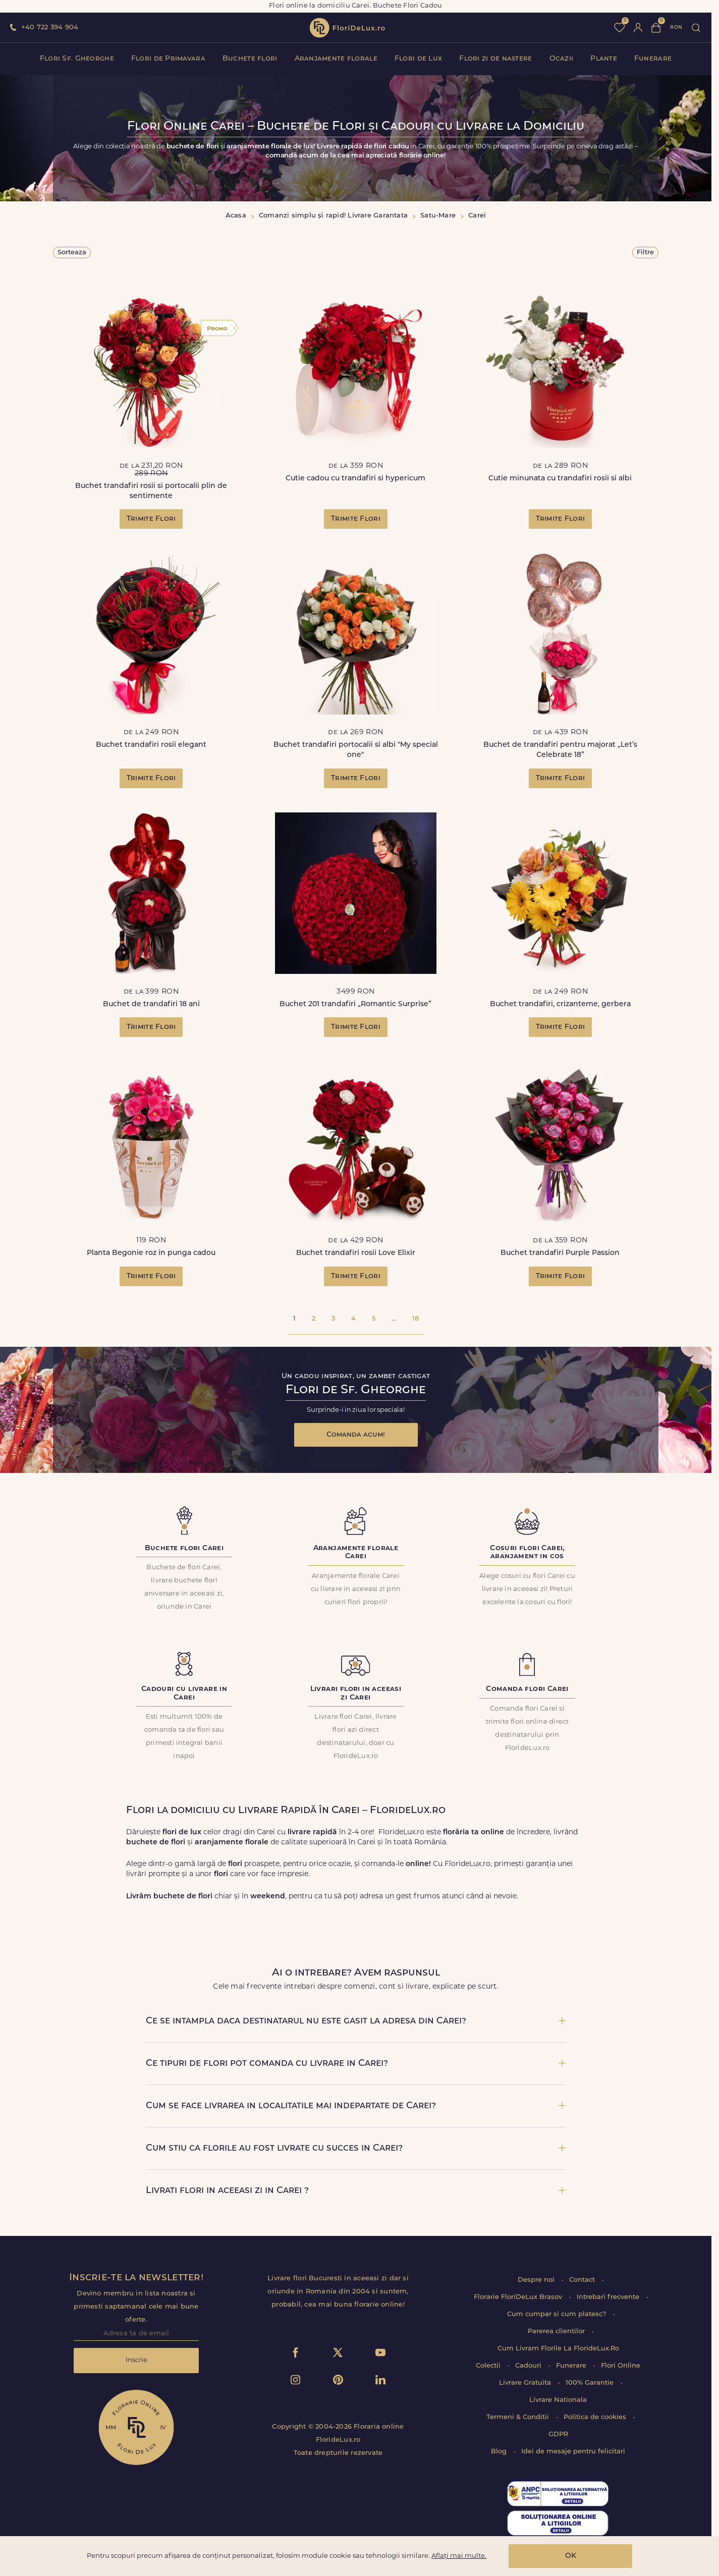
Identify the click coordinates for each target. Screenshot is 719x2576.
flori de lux (347, 28)
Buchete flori (250, 59)
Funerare (653, 59)
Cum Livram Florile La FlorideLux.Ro (558, 2348)
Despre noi (537, 2280)
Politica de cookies (596, 2417)
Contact (583, 2280)
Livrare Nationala (558, 2400)
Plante (603, 59)
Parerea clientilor (557, 2331)
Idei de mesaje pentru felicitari (573, 2451)
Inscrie (136, 2360)
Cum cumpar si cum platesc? (557, 2314)
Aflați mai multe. (458, 2556)
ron (676, 27)
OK (570, 2556)
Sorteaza (72, 252)
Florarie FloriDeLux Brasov (519, 2297)
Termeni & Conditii (518, 2417)
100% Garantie (591, 2383)
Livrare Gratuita (526, 2383)
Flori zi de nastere (495, 59)
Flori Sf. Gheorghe (77, 59)
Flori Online (620, 2366)
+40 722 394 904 (49, 27)
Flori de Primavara (168, 59)
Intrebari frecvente (609, 2297)
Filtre (645, 252)
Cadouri (529, 2366)
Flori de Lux (418, 59)
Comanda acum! (355, 1435)
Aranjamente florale (336, 59)
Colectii (489, 2366)
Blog (500, 2451)
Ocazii (561, 59)
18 (415, 1319)
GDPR (558, 2434)
